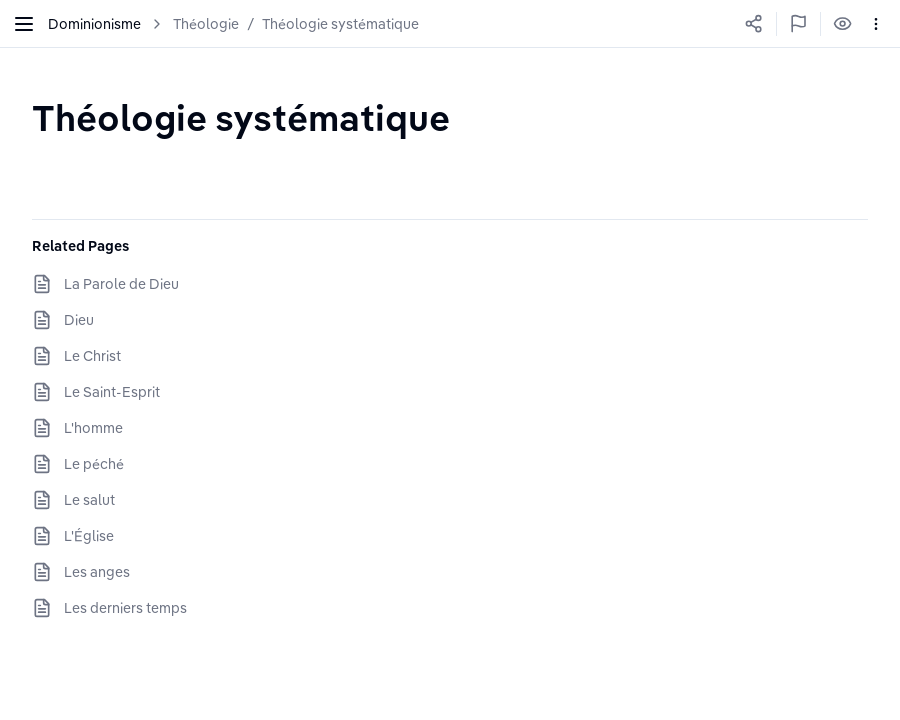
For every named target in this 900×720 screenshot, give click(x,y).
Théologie (206, 24)
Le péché (94, 464)
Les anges (97, 572)
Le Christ (92, 356)
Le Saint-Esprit (112, 392)
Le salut (89, 500)
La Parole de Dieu (121, 284)
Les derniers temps (125, 608)
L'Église (89, 536)
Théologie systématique (340, 24)
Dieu (79, 320)
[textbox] (241, 117)
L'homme (93, 428)
